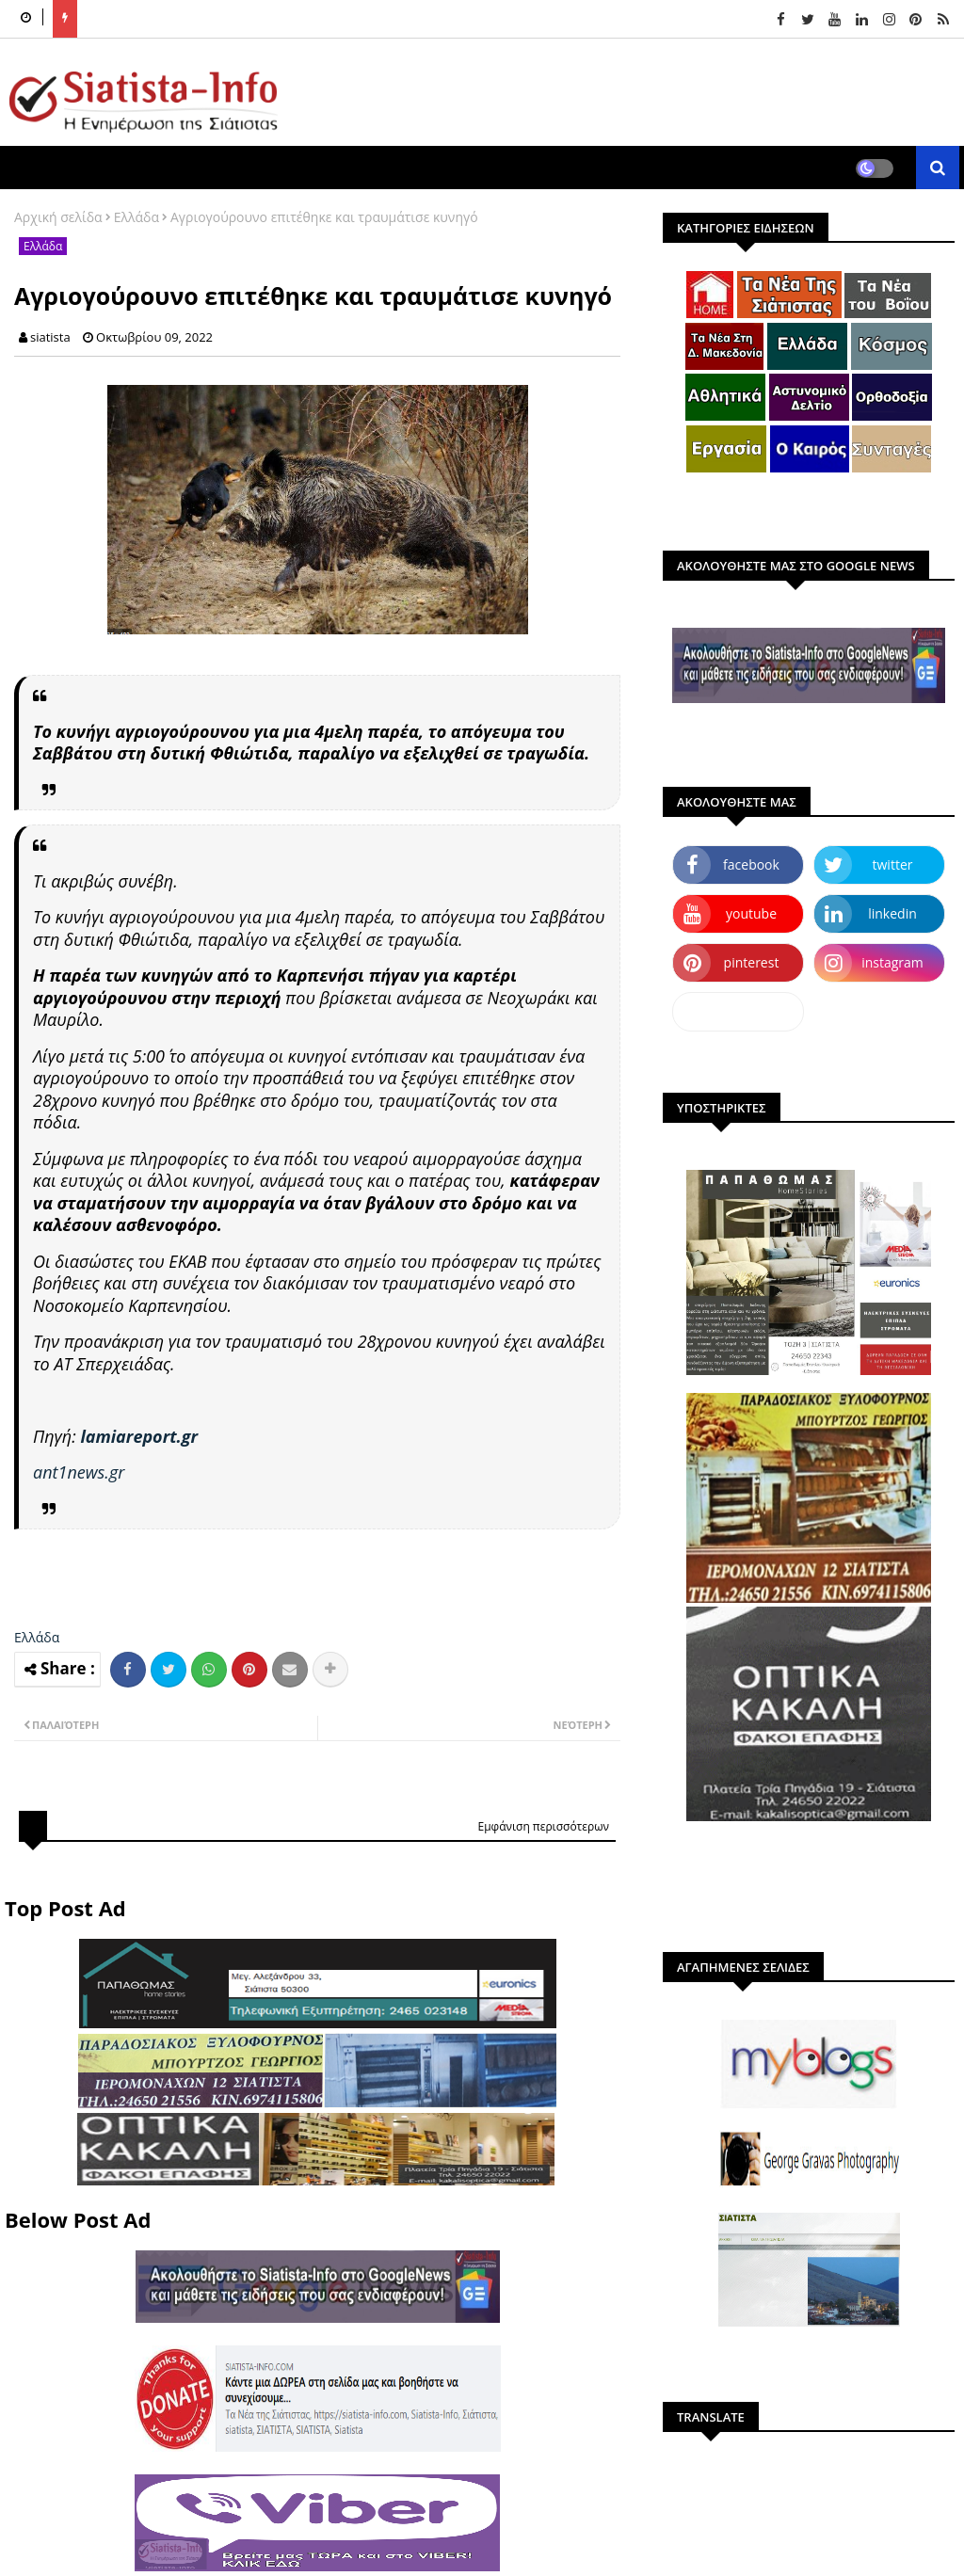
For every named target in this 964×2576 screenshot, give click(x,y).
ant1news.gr (78, 1472)
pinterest (751, 962)
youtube (751, 913)
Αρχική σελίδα (58, 217)
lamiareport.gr (139, 1436)
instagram (892, 962)
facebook (751, 864)
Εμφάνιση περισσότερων (543, 1826)
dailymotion (737, 1011)
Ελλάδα (136, 217)
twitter (893, 864)
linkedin (892, 913)
